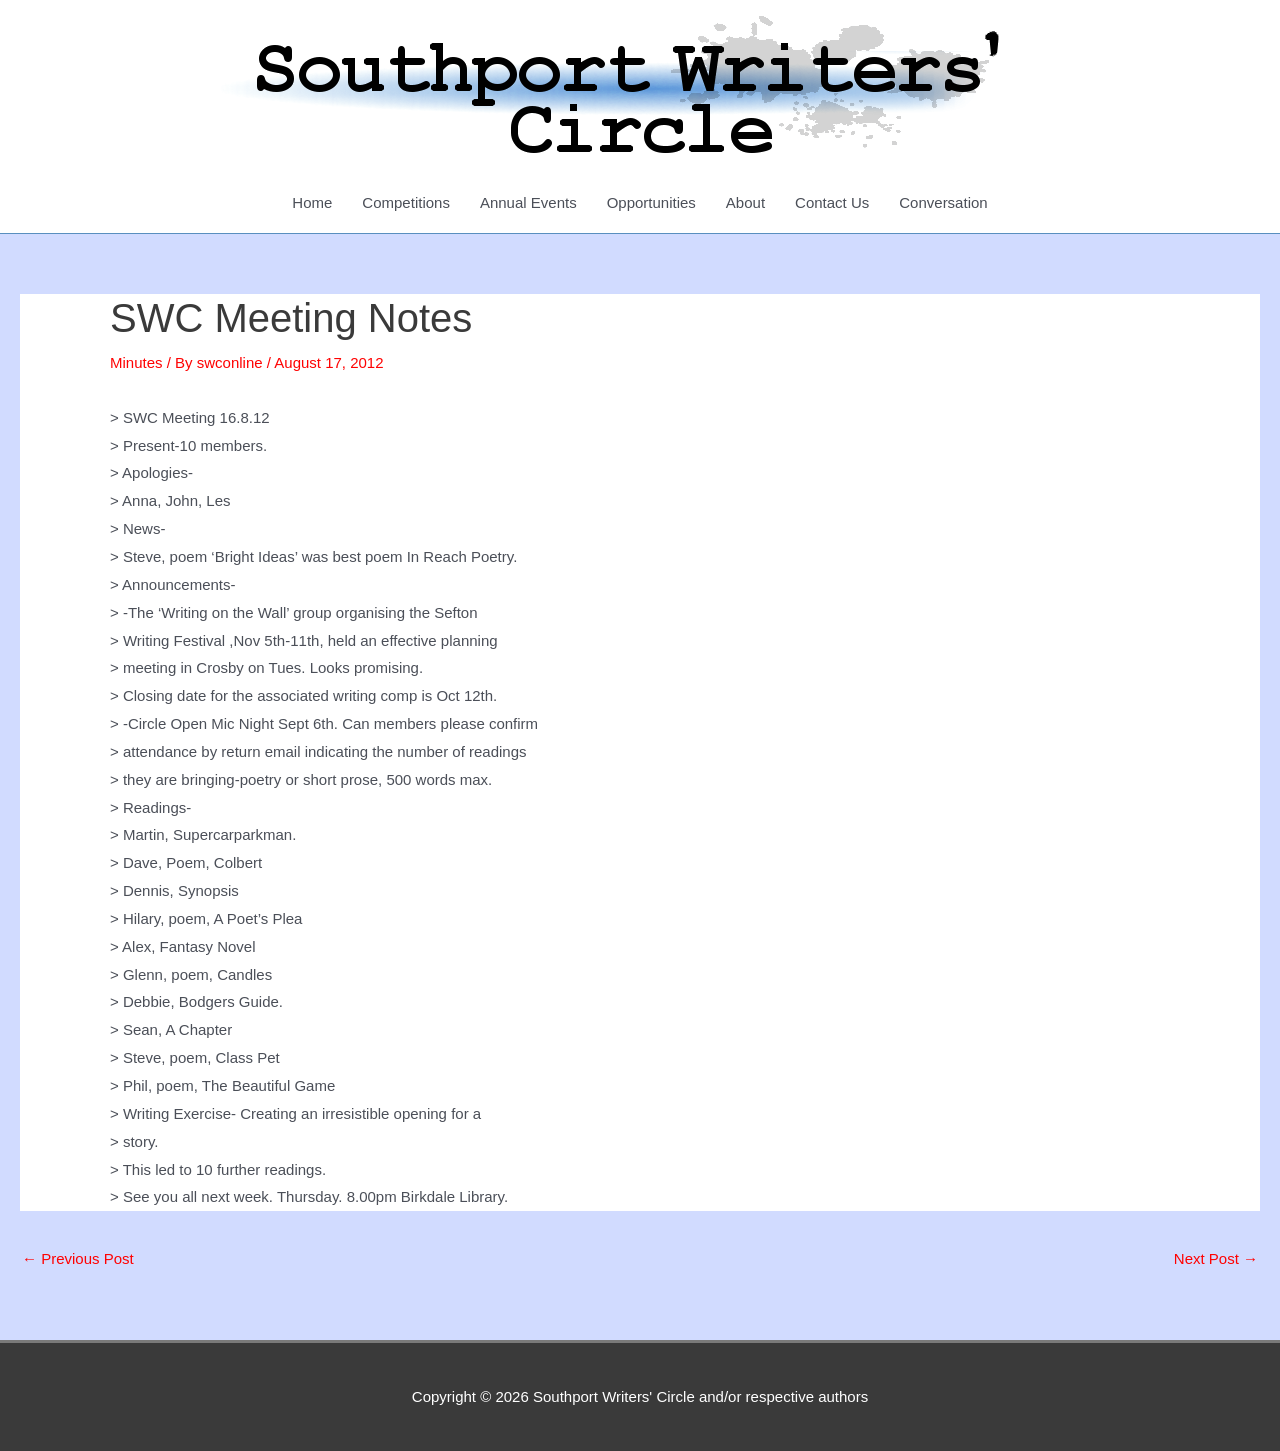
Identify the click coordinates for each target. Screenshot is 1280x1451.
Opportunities (651, 202)
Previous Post (78, 1258)
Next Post (1216, 1258)
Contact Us (832, 202)
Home (312, 202)
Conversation (943, 202)
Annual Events (528, 202)
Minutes (136, 362)
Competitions (406, 202)
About (745, 202)
